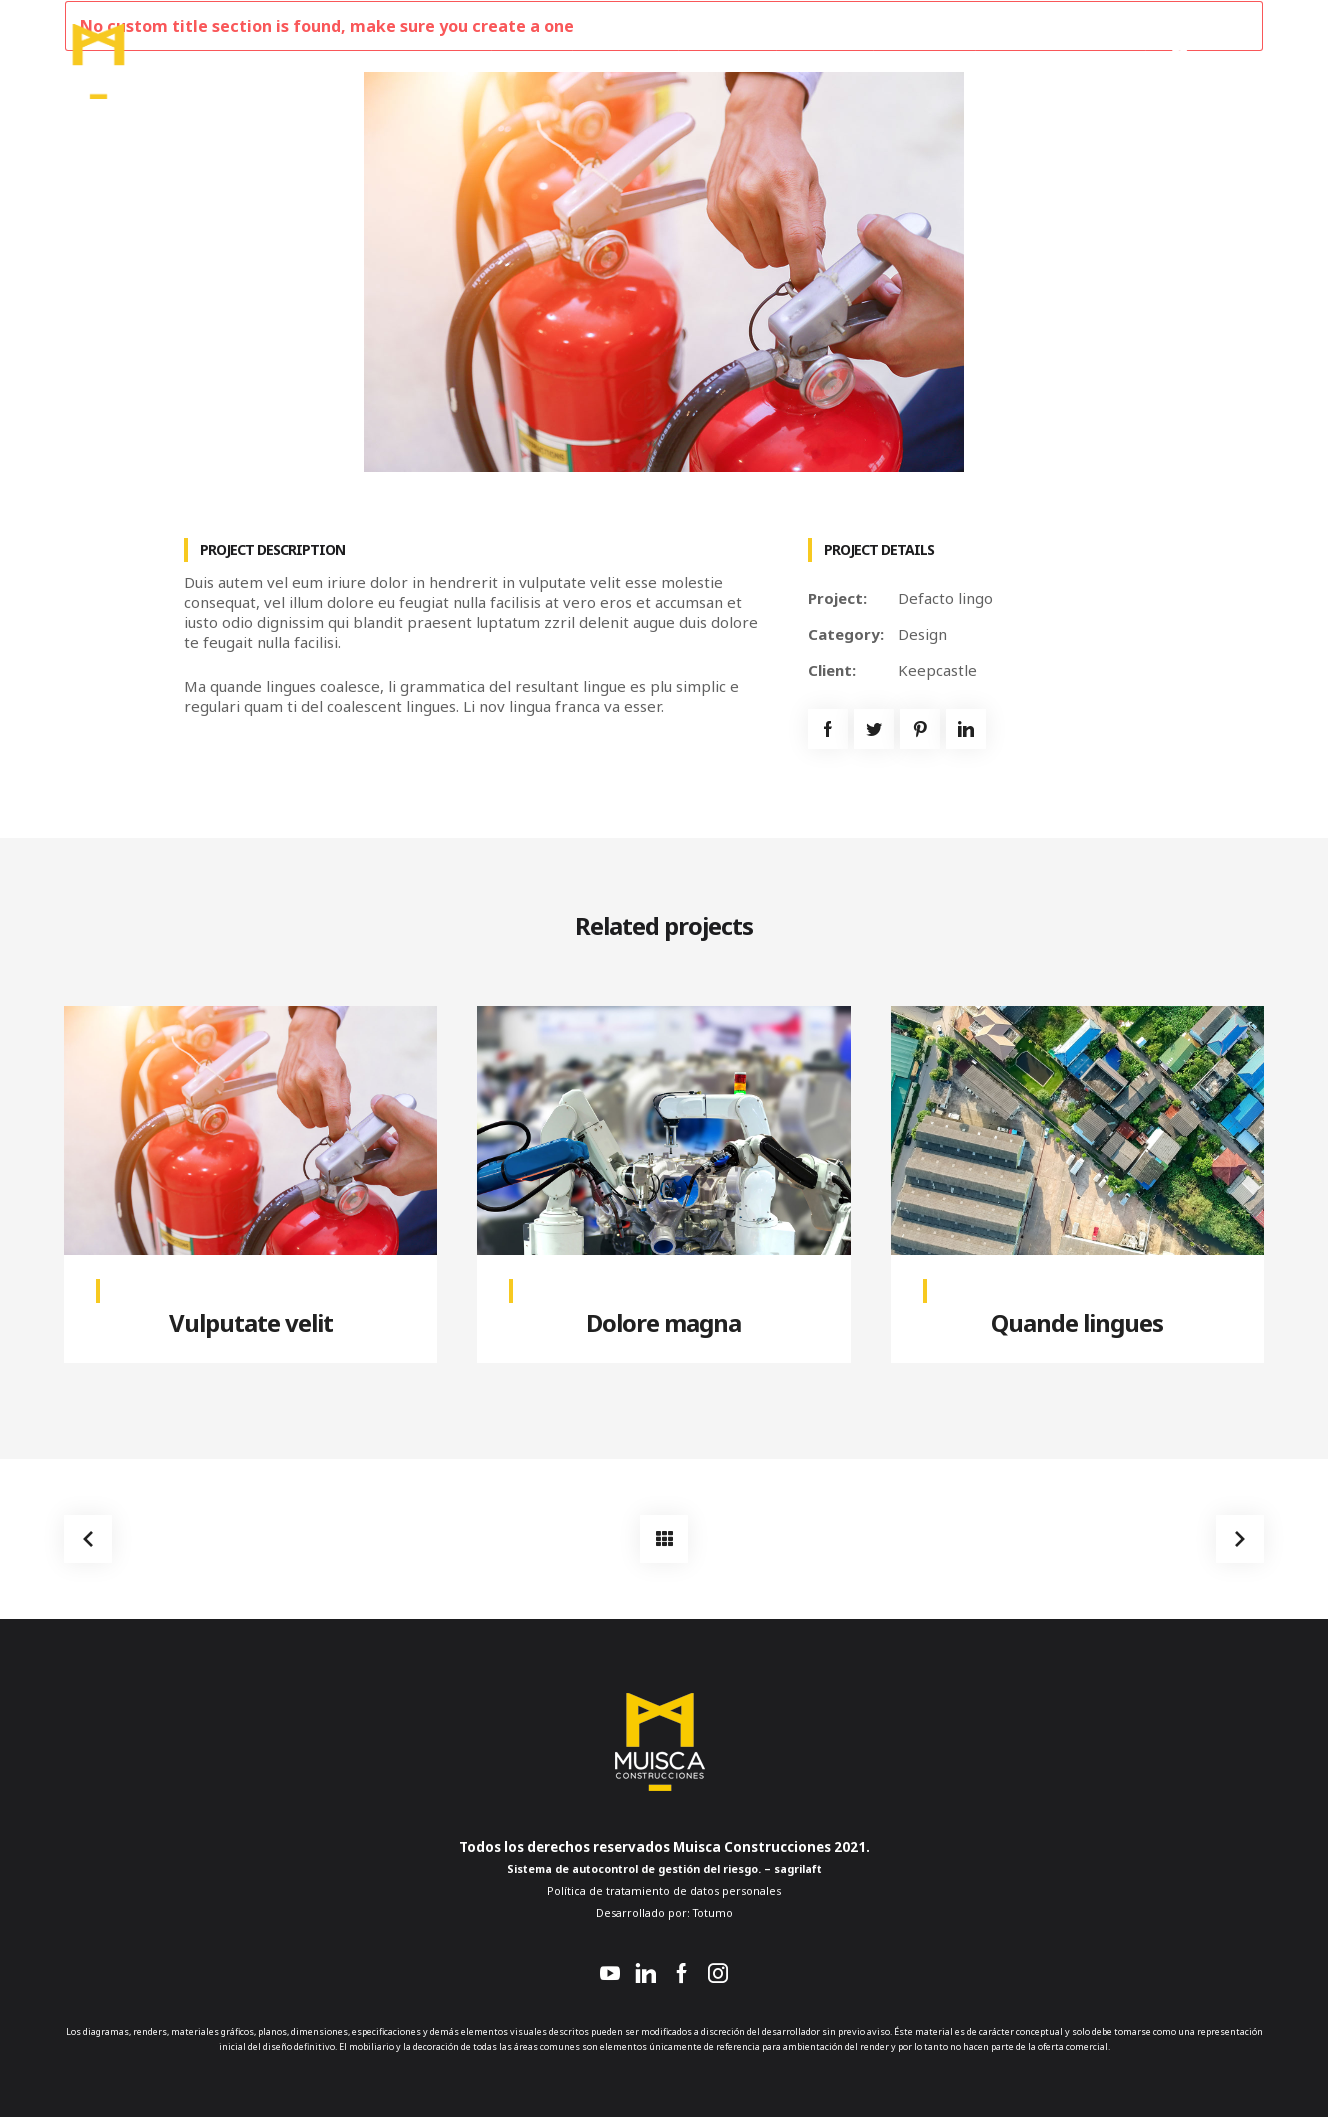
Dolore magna (663, 1322)
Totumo (711, 1913)
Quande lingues (1077, 1322)
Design (922, 634)
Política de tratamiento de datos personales (664, 1891)
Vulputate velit (251, 1322)
